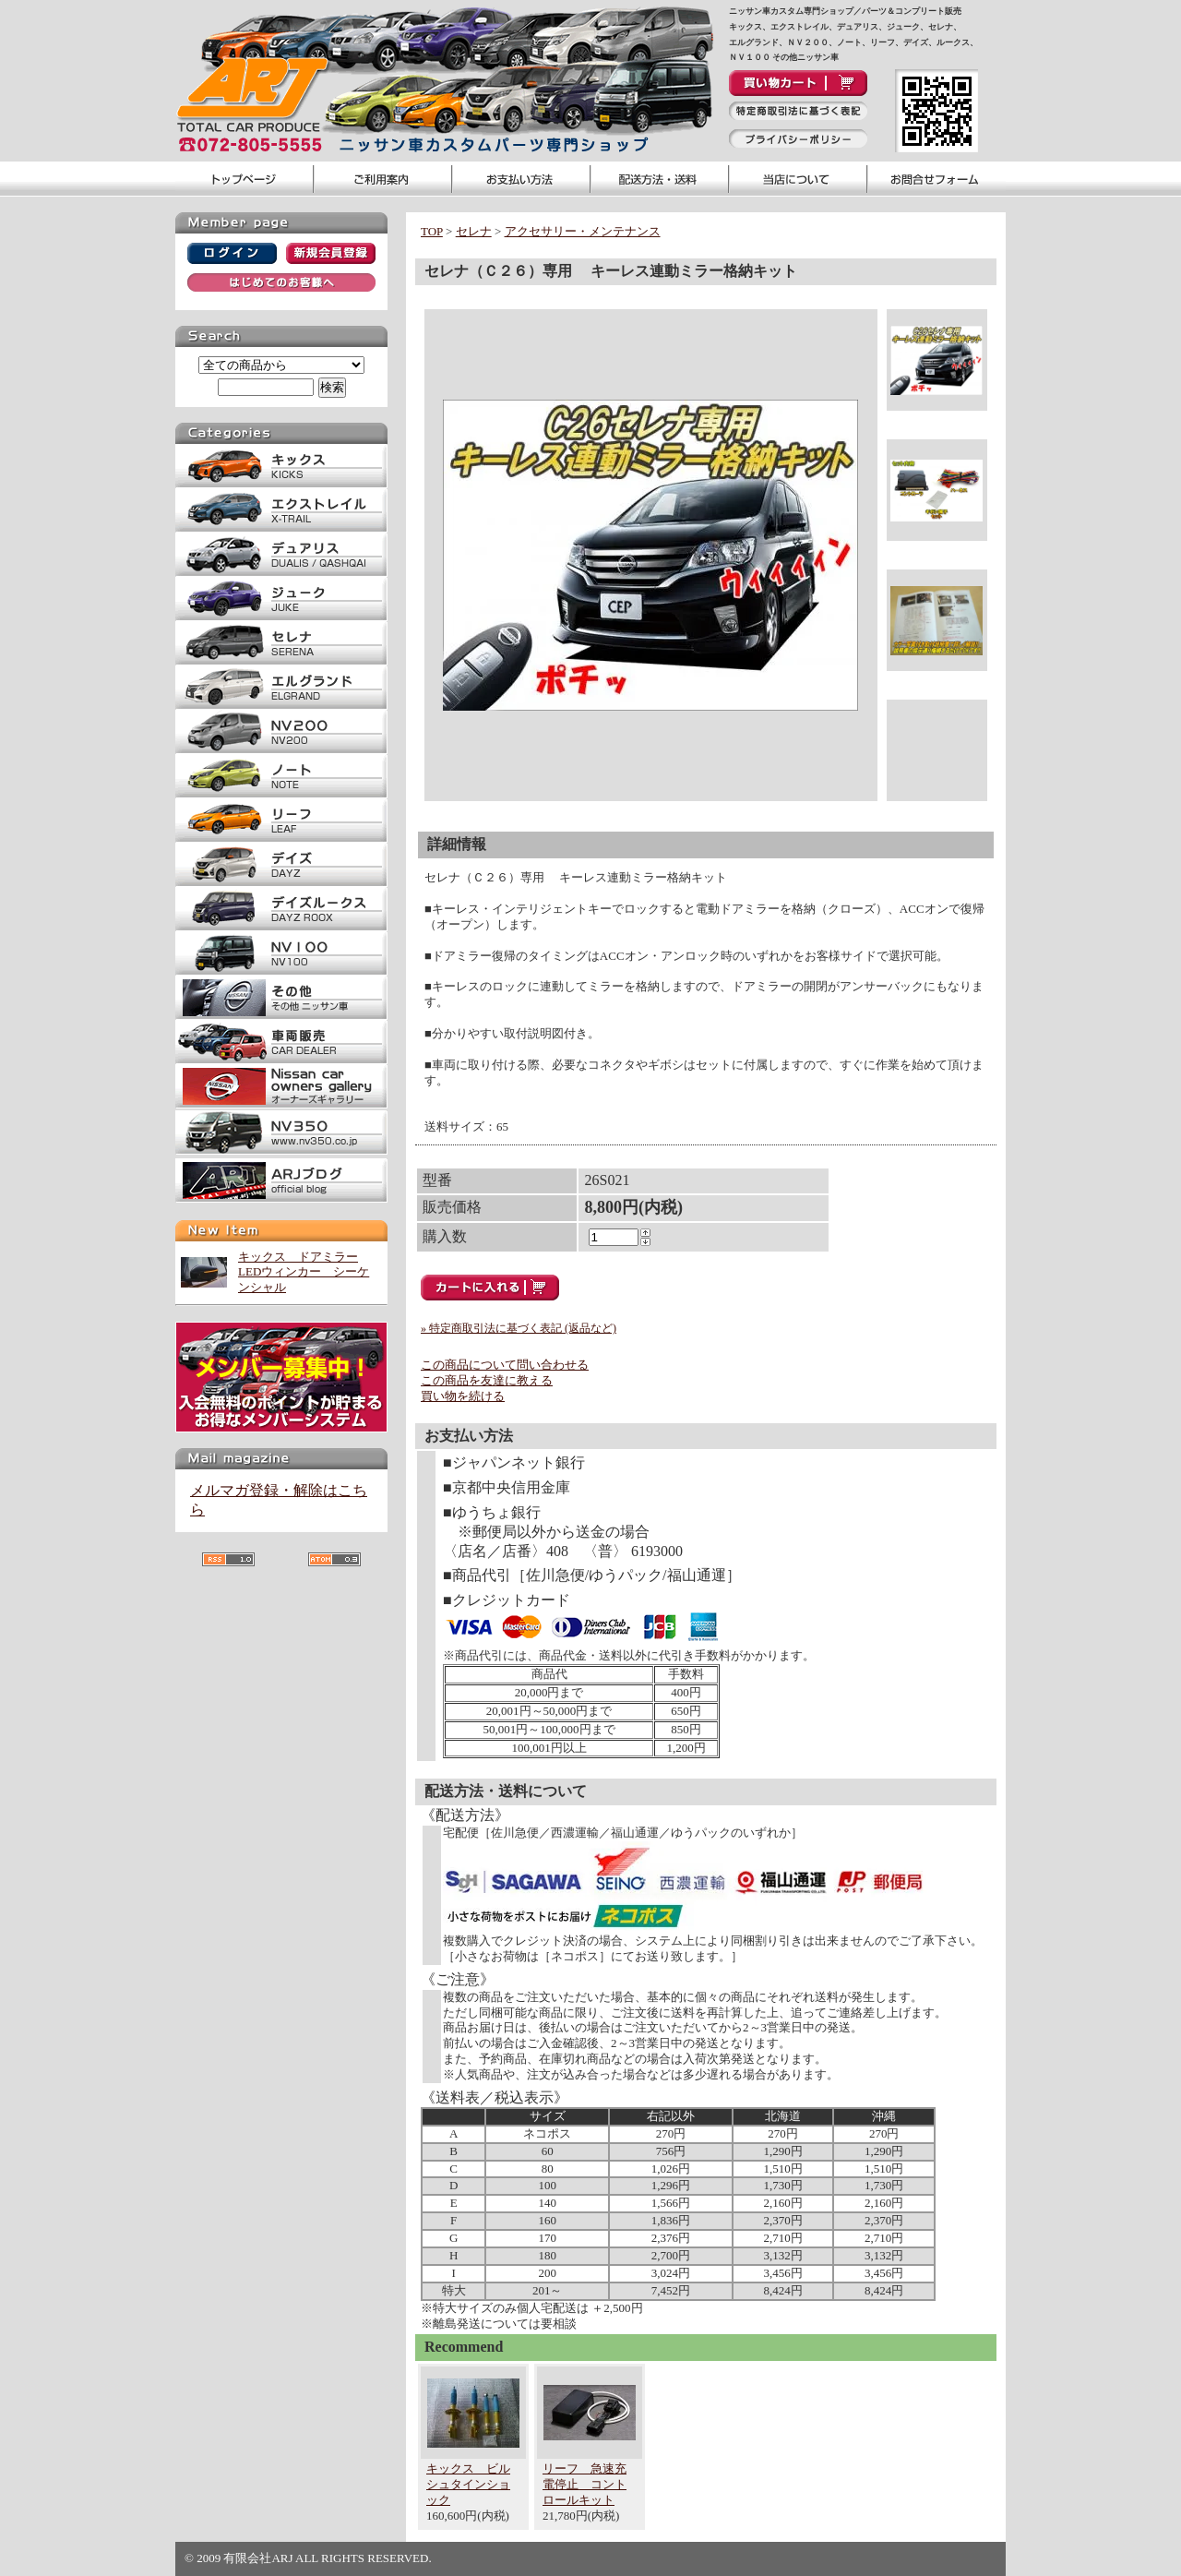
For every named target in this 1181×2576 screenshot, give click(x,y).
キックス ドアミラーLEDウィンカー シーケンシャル (303, 1272)
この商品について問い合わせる (505, 1365)
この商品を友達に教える (487, 1380)
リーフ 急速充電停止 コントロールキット (584, 2484)
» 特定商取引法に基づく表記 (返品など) (518, 1328)
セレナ (474, 231)
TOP (432, 231)
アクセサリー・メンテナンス (583, 231)
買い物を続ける (463, 1396)
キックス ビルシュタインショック (468, 2484)
